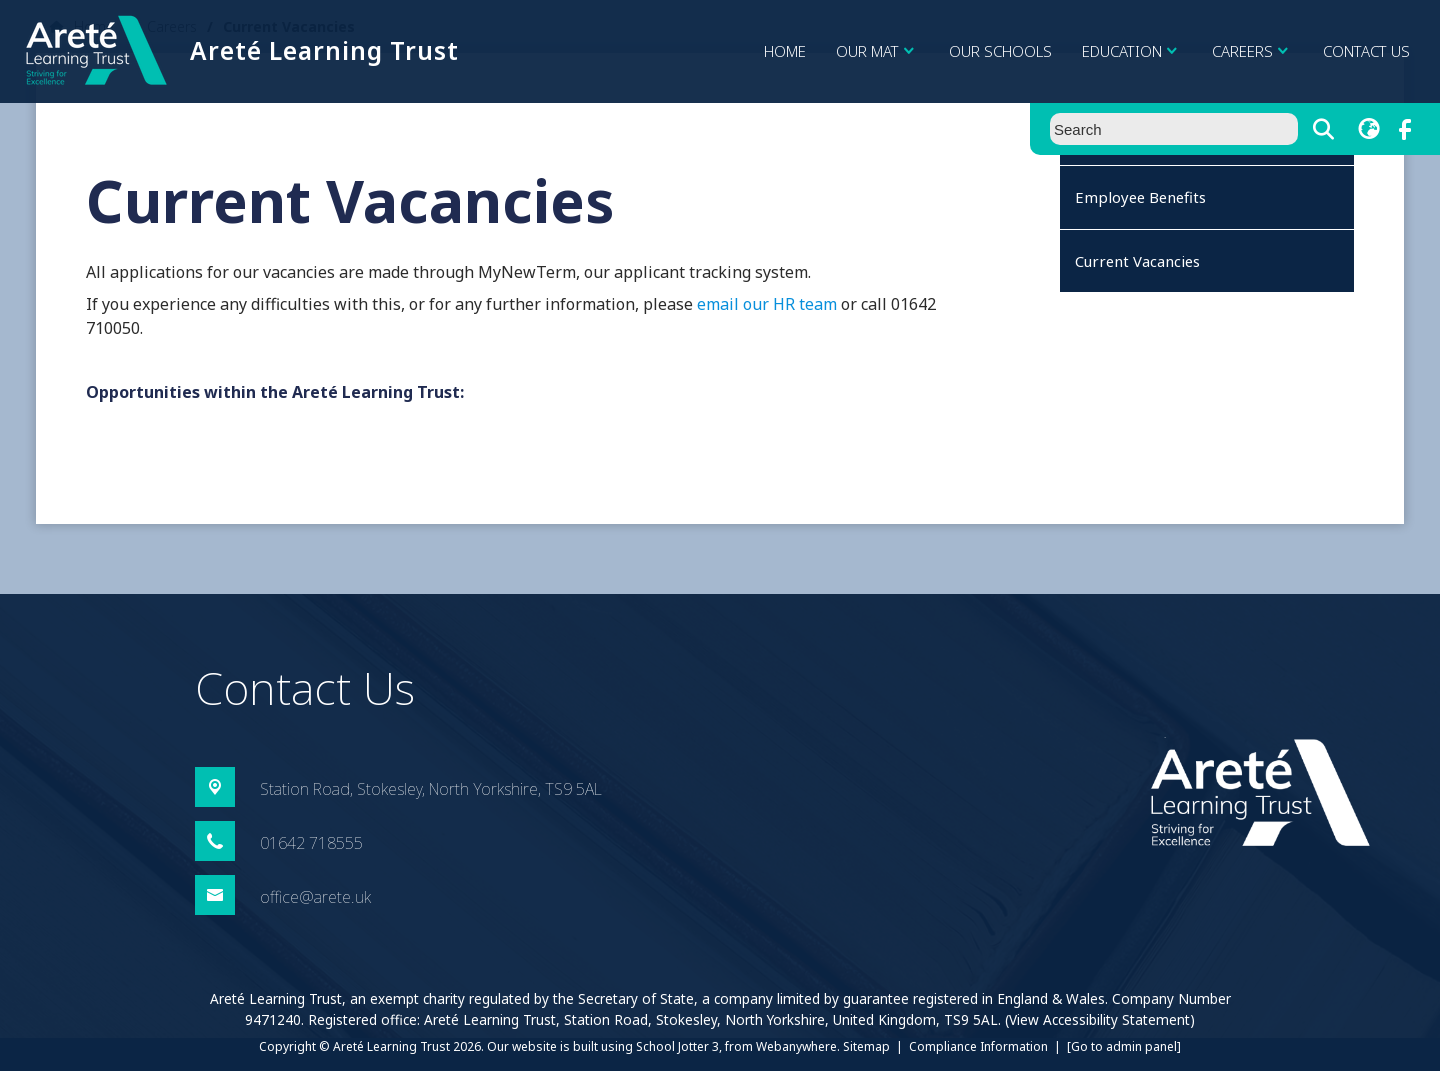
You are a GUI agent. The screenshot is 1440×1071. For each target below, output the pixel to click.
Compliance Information (978, 1046)
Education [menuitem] (1132, 51)
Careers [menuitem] (1252, 51)
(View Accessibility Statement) (1100, 1019)
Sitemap (866, 1046)
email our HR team (767, 304)
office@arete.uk (315, 897)
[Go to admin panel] (1124, 1046)
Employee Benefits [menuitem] (1140, 197)
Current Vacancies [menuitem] (1137, 261)
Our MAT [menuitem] (877, 51)
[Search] (1323, 129)
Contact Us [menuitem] (1366, 51)
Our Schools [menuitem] (1000, 51)
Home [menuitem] (785, 51)
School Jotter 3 (677, 1046)
